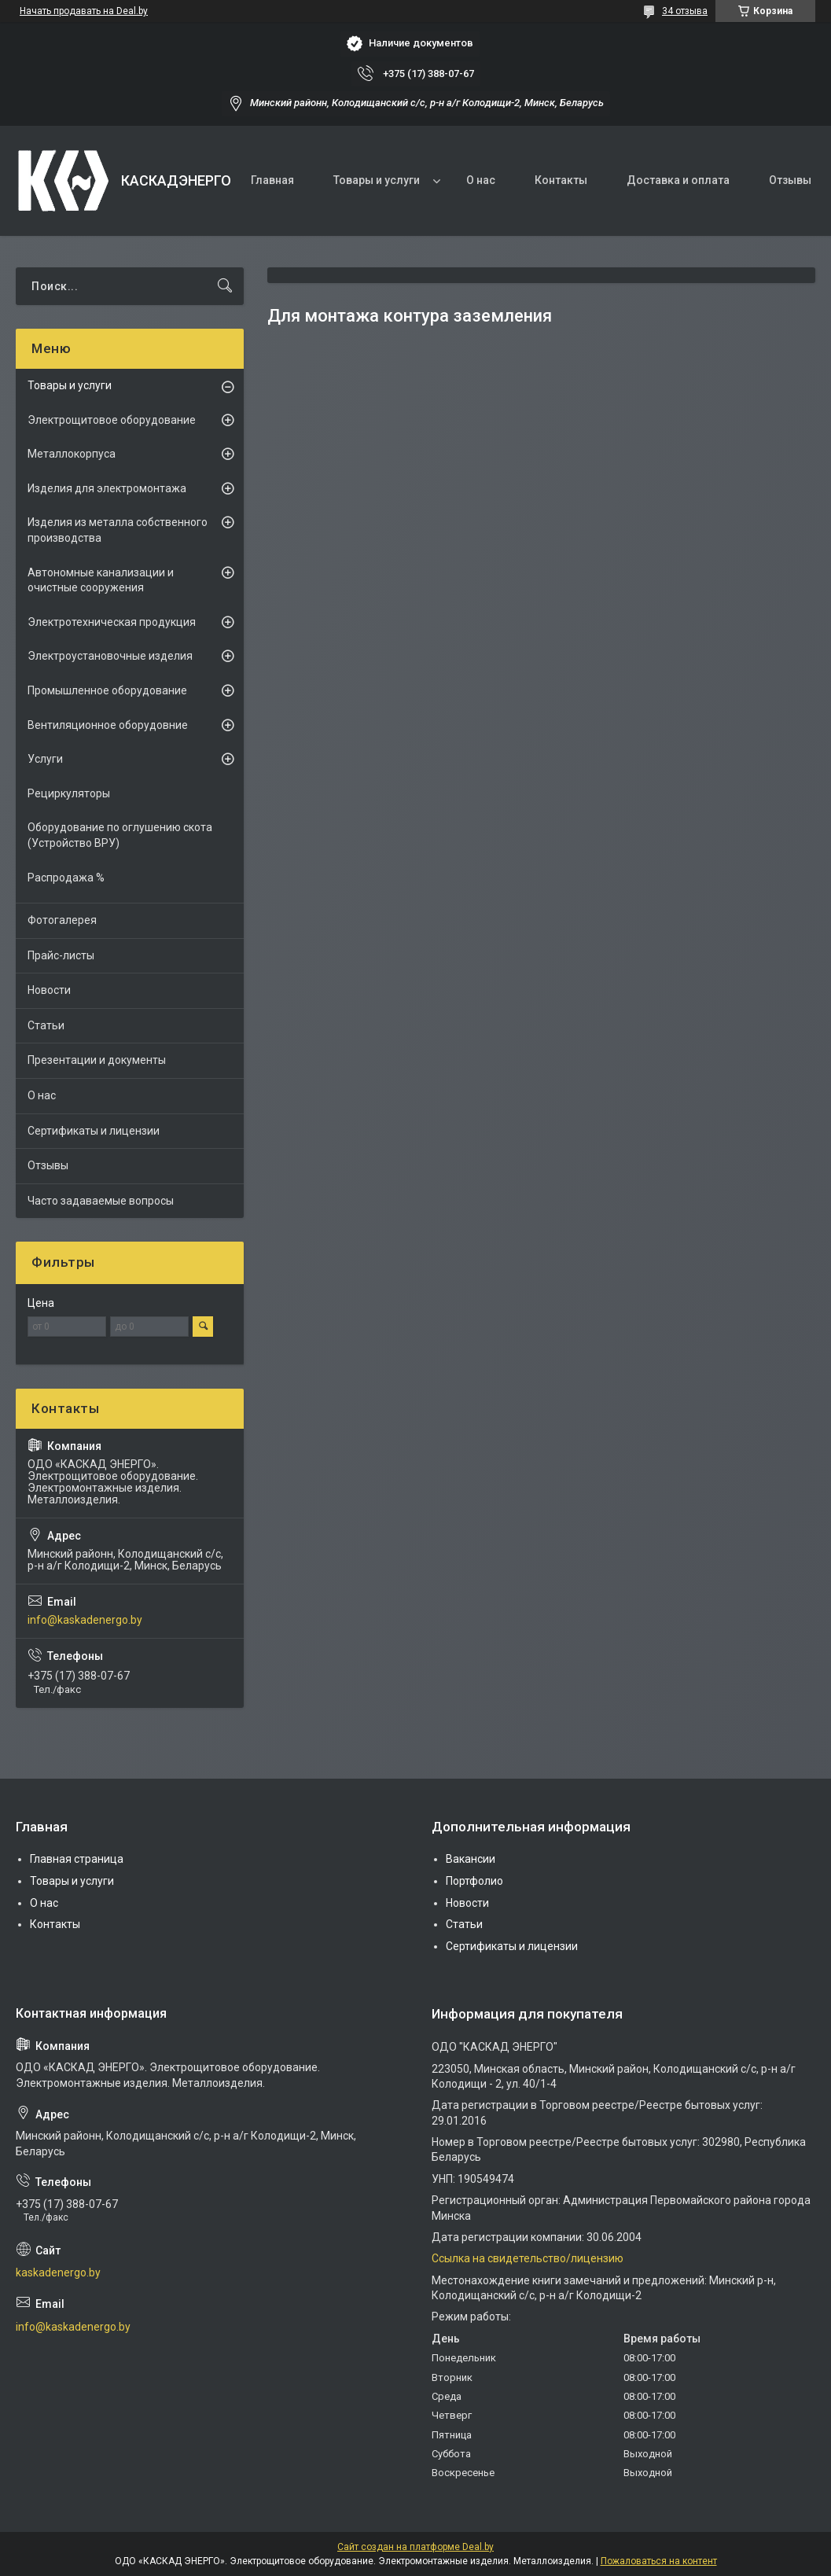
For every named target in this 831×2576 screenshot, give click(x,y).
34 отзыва (685, 11)
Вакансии (470, 1859)
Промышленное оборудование (107, 690)
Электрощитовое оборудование (112, 420)
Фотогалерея (62, 920)
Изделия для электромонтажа (107, 488)
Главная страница (76, 1859)
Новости (49, 990)
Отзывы (790, 180)
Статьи (46, 1025)
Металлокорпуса (72, 453)
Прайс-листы (61, 955)
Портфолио (474, 1881)
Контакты (561, 180)
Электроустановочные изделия (110, 656)
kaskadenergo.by (58, 2272)
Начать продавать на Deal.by (84, 11)
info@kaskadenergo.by (85, 1620)
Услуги (45, 759)
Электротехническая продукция (112, 622)
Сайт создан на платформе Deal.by (415, 2546)
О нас (480, 180)
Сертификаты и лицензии (94, 1130)
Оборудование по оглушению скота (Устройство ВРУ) (120, 835)
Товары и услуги (376, 180)
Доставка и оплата (678, 180)
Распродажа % (66, 877)
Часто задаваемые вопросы (101, 1200)
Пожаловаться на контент (659, 2561)
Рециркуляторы (69, 793)
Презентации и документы (97, 1060)
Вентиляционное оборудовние (108, 725)
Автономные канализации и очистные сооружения (101, 580)
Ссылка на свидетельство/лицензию (527, 2258)
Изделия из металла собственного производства (118, 530)
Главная (272, 180)
